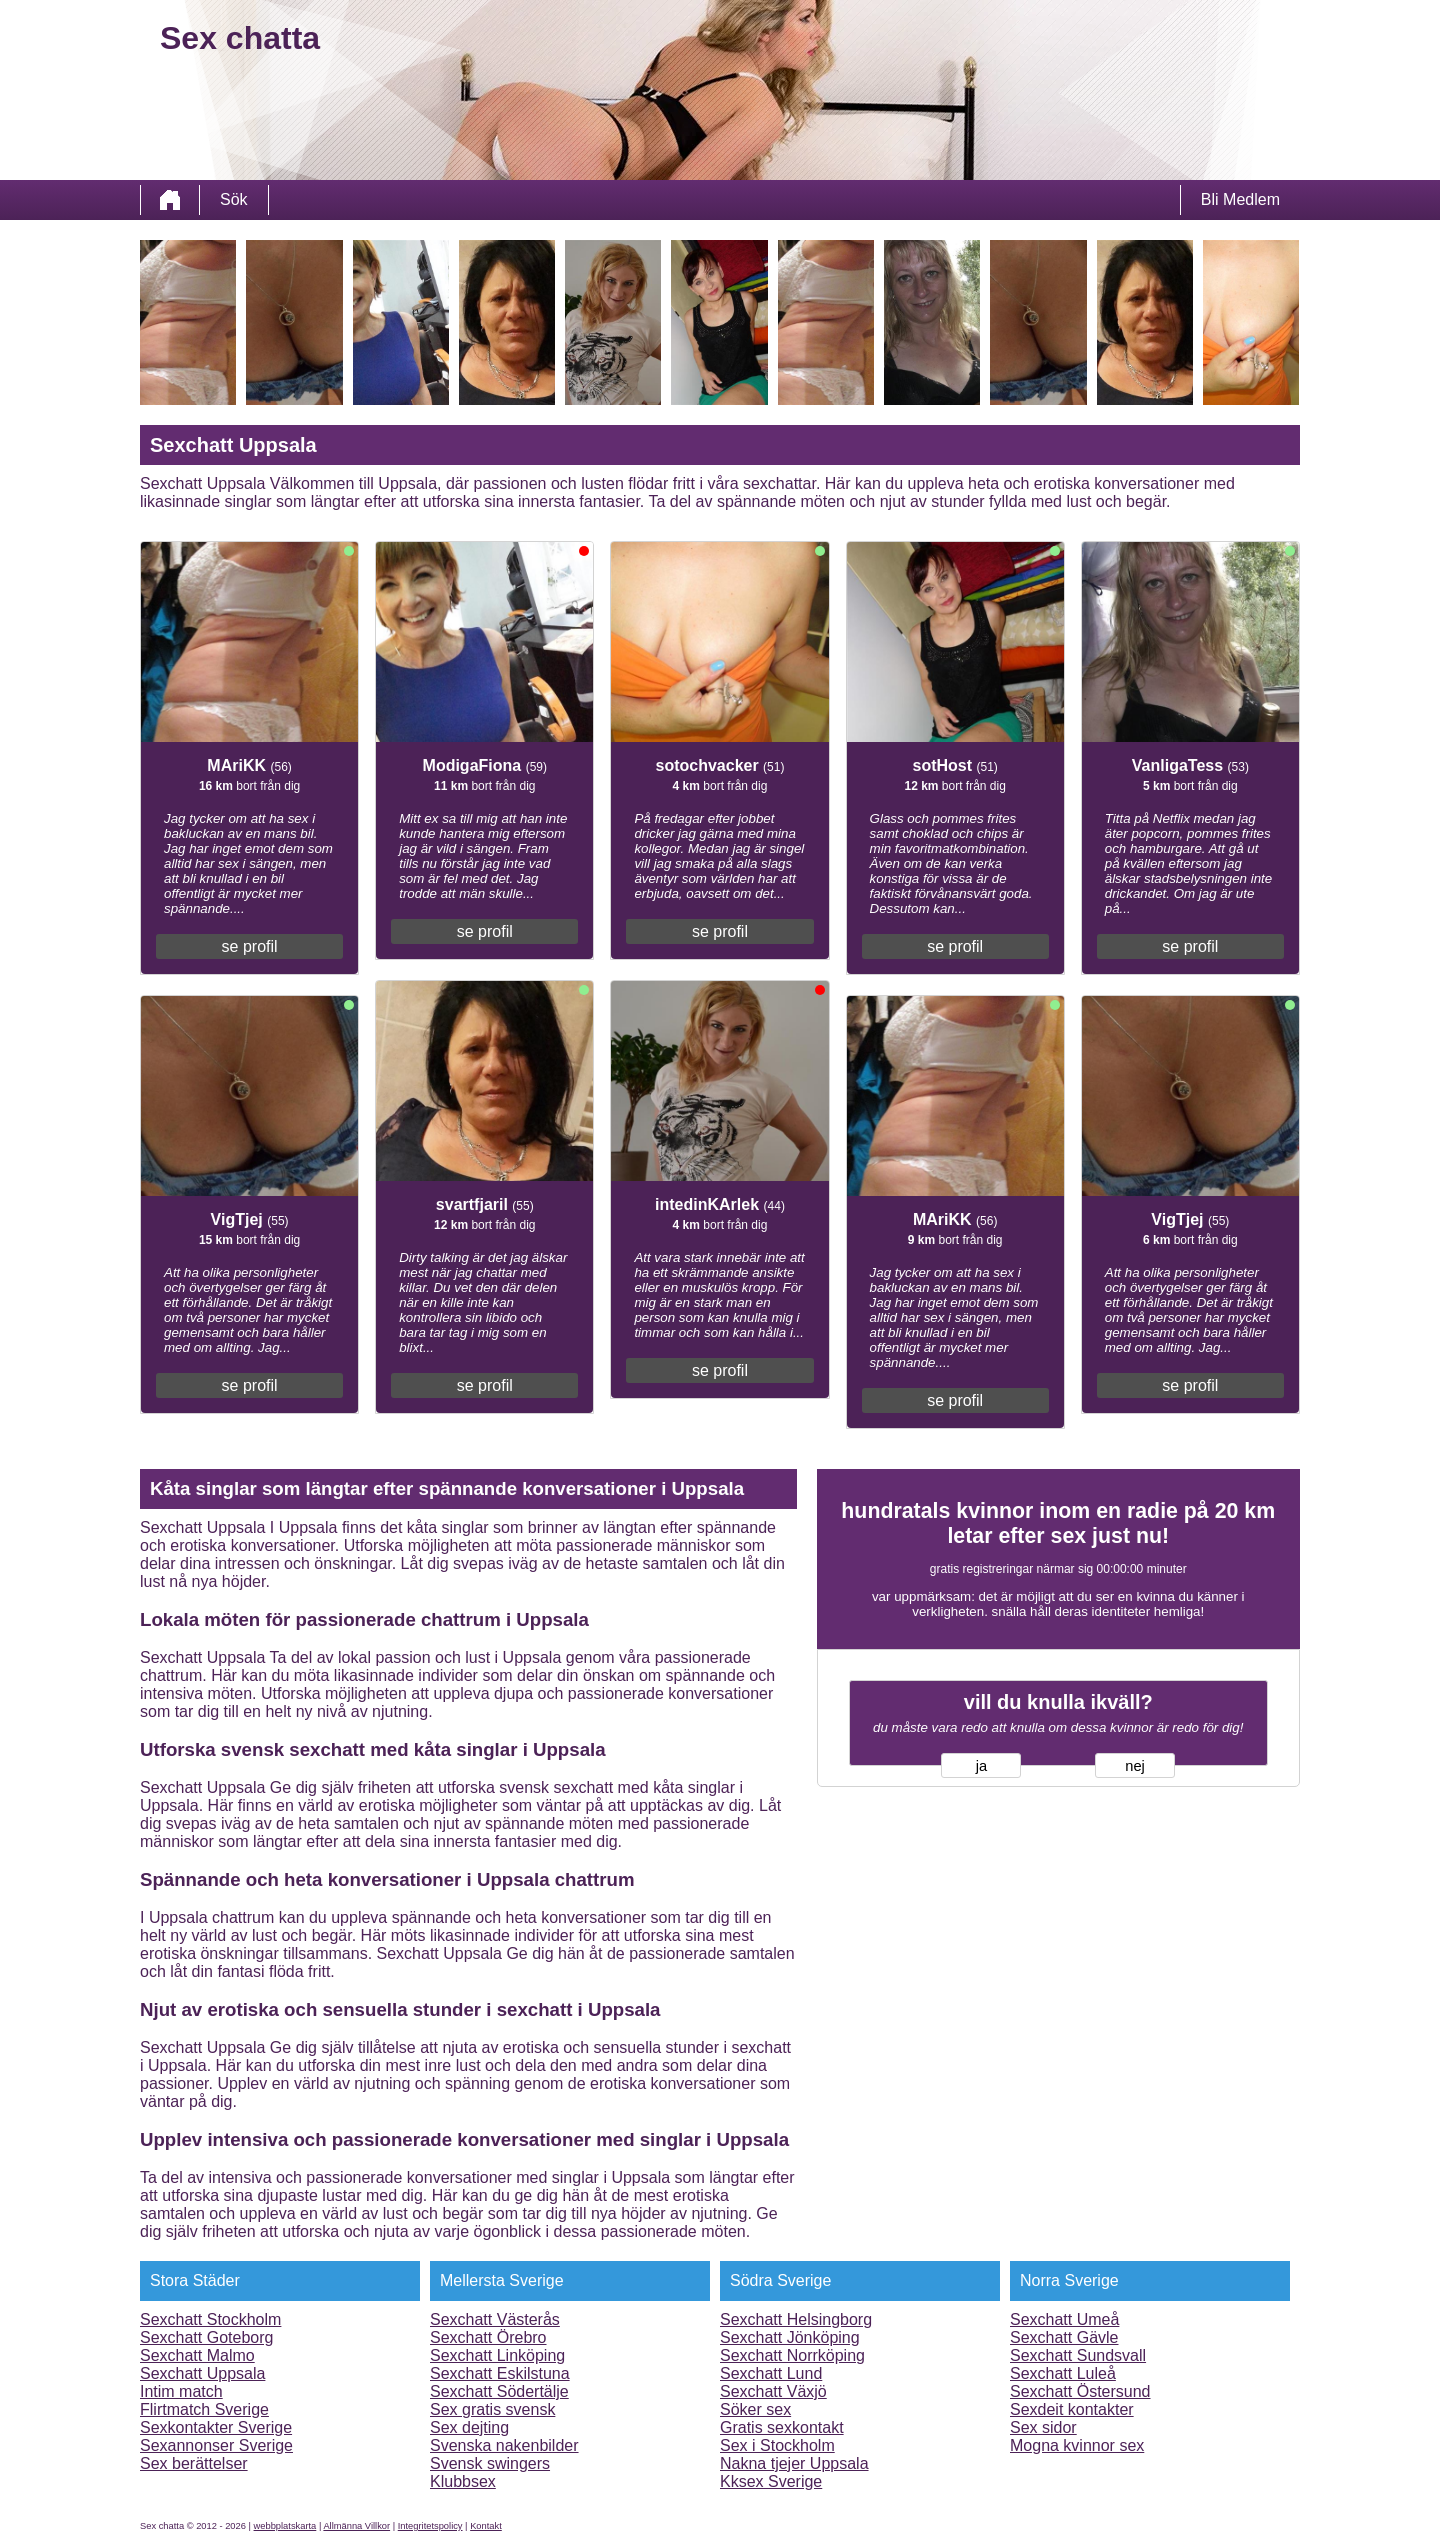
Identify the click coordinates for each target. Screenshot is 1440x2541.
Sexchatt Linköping (497, 2355)
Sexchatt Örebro (488, 2337)
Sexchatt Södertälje (499, 2391)
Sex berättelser (194, 2463)
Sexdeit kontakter (1072, 2409)
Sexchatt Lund (771, 2373)
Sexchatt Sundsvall (1078, 2355)
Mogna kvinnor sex (1077, 2445)
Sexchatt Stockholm (210, 2319)
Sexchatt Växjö (773, 2391)
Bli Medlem (1240, 199)
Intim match (181, 2391)
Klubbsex (463, 2481)
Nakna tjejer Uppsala (794, 2463)
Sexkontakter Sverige (216, 2427)
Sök (234, 199)
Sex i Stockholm (777, 2445)
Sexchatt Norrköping (792, 2355)
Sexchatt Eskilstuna (500, 2373)
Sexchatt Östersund (1080, 2391)
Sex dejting (469, 2427)
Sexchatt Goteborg (206, 2337)
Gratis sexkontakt (782, 2427)
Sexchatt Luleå (1063, 2373)
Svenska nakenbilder (504, 2445)
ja (981, 1766)
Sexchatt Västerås (495, 2319)
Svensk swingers (490, 2463)
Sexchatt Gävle (1064, 2337)
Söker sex (755, 2409)
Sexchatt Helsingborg (796, 2319)
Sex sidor (1043, 2427)
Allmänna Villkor (356, 2526)
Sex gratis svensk (492, 2409)
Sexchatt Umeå (1064, 2319)
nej (1135, 1766)
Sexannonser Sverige (216, 2445)
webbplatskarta (285, 2526)
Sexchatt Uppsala (202, 2373)
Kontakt (486, 2526)
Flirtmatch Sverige (204, 2409)
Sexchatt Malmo (197, 2355)
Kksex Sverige (771, 2481)
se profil (250, 946)
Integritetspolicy (430, 2526)
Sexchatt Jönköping (790, 2337)
